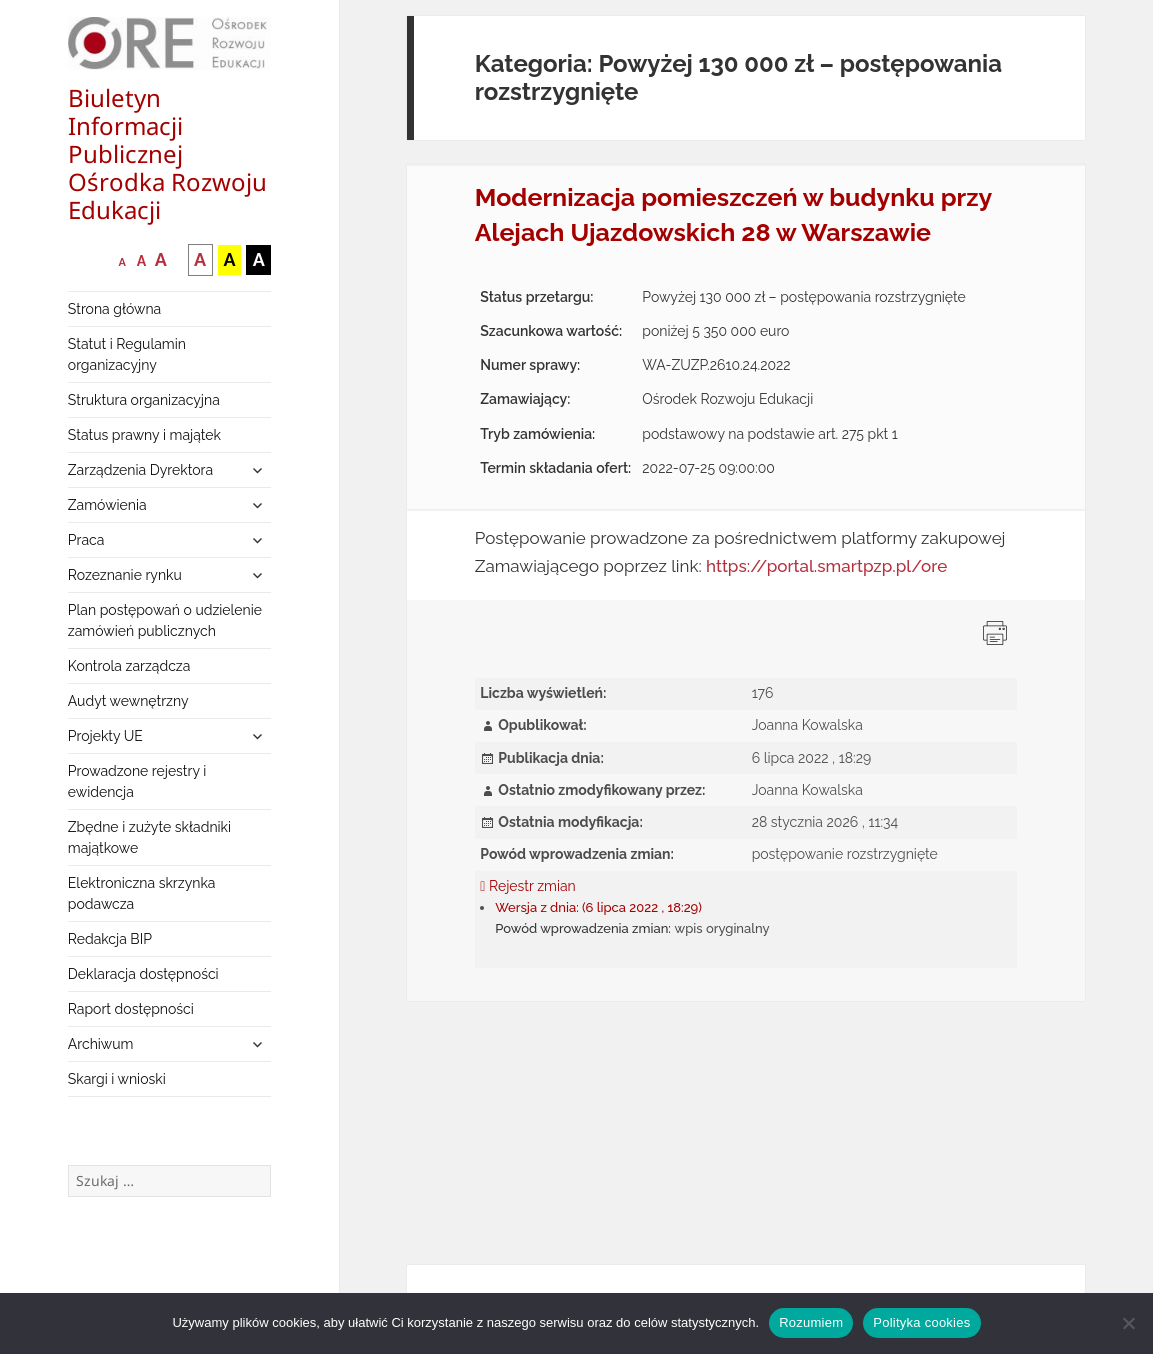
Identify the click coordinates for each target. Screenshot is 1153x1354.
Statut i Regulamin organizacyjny (127, 354)
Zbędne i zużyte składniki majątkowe (149, 837)
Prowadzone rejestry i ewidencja (137, 781)
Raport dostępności (131, 1009)
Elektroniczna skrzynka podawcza (142, 893)
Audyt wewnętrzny (128, 701)
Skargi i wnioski (117, 1079)
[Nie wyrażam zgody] (1128, 1323)
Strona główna (114, 309)
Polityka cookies (921, 1322)
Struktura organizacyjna (144, 400)
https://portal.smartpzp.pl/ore (826, 566)
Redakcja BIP (110, 939)
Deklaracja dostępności (143, 974)
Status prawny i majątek (144, 435)
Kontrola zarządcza (129, 666)
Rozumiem (811, 1322)
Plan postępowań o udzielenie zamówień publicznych (165, 620)
